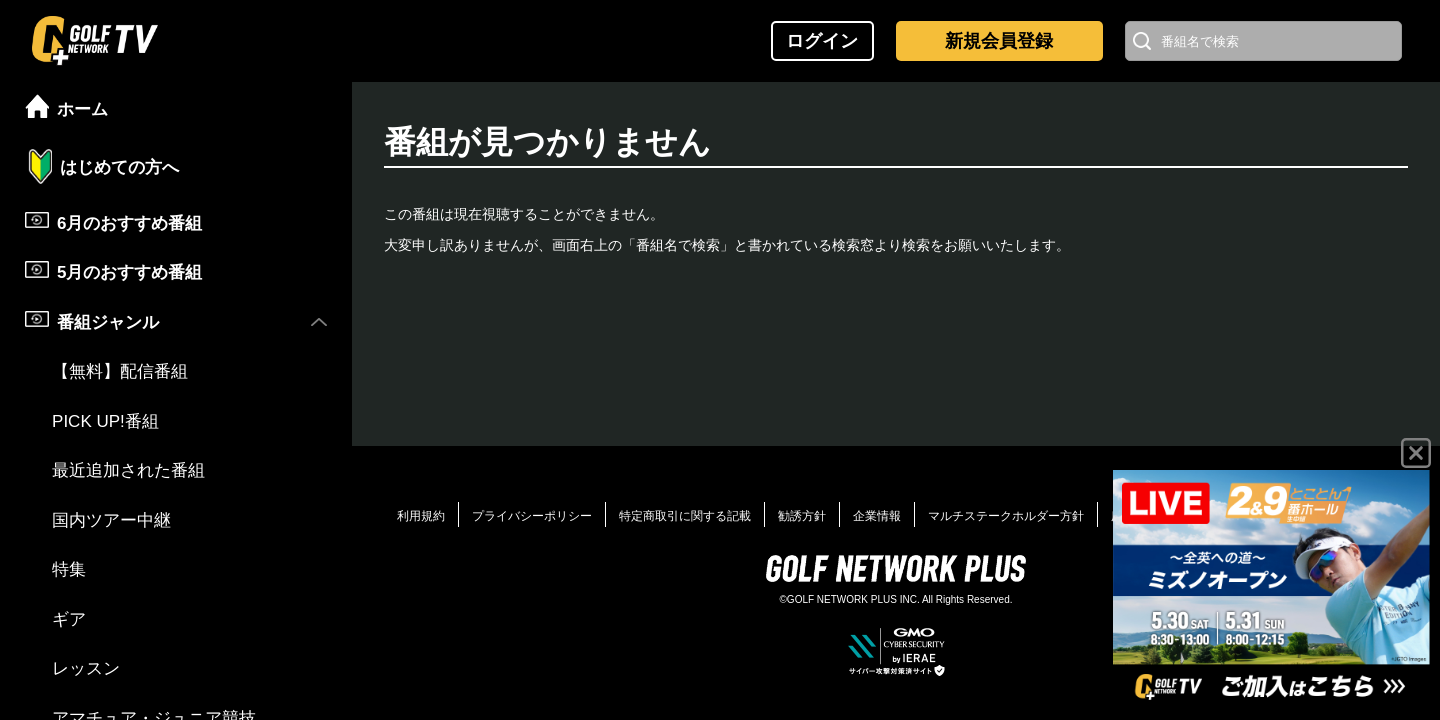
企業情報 (877, 516)
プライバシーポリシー (532, 516)
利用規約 (421, 516)
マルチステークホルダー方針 (1006, 516)
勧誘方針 (802, 516)
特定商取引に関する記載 (685, 516)
